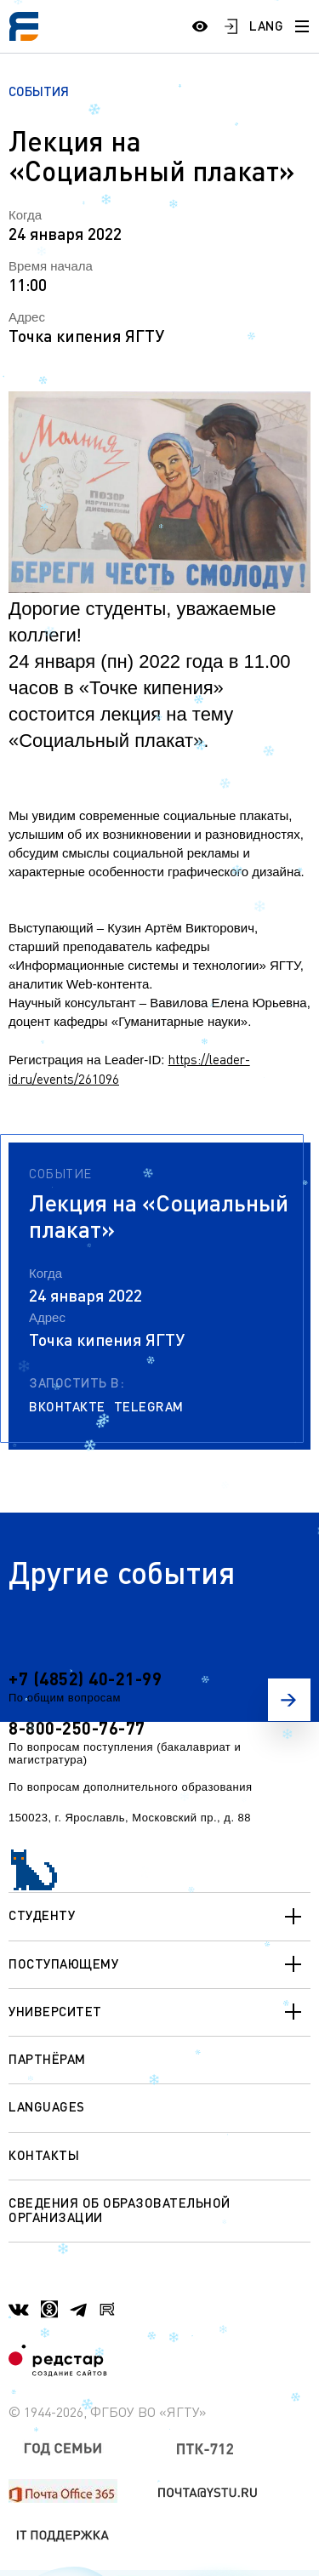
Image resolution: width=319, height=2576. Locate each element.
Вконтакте (67, 1406)
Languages (47, 2106)
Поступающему (159, 1964)
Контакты (44, 2155)
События (39, 91)
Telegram (149, 1406)
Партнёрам (47, 2058)
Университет (159, 2012)
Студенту (159, 1917)
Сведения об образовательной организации (120, 2210)
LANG (266, 25)
